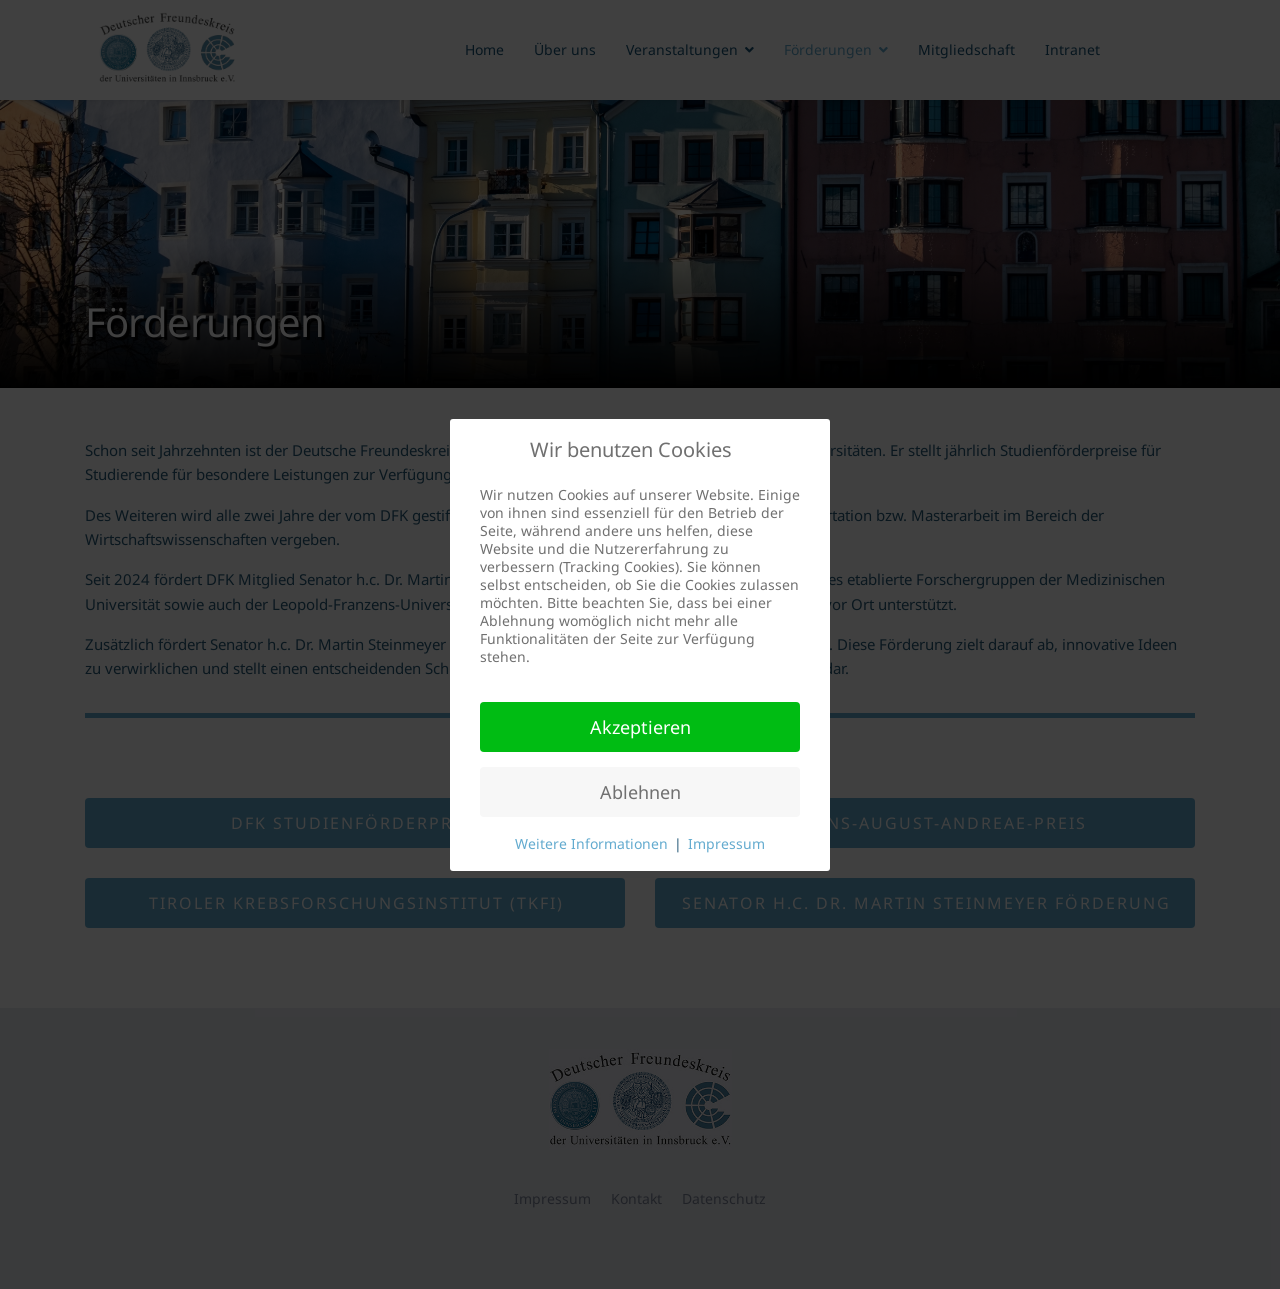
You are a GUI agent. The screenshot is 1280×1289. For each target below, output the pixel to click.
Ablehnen (640, 792)
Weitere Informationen (591, 843)
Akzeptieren (640, 727)
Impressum (726, 843)
